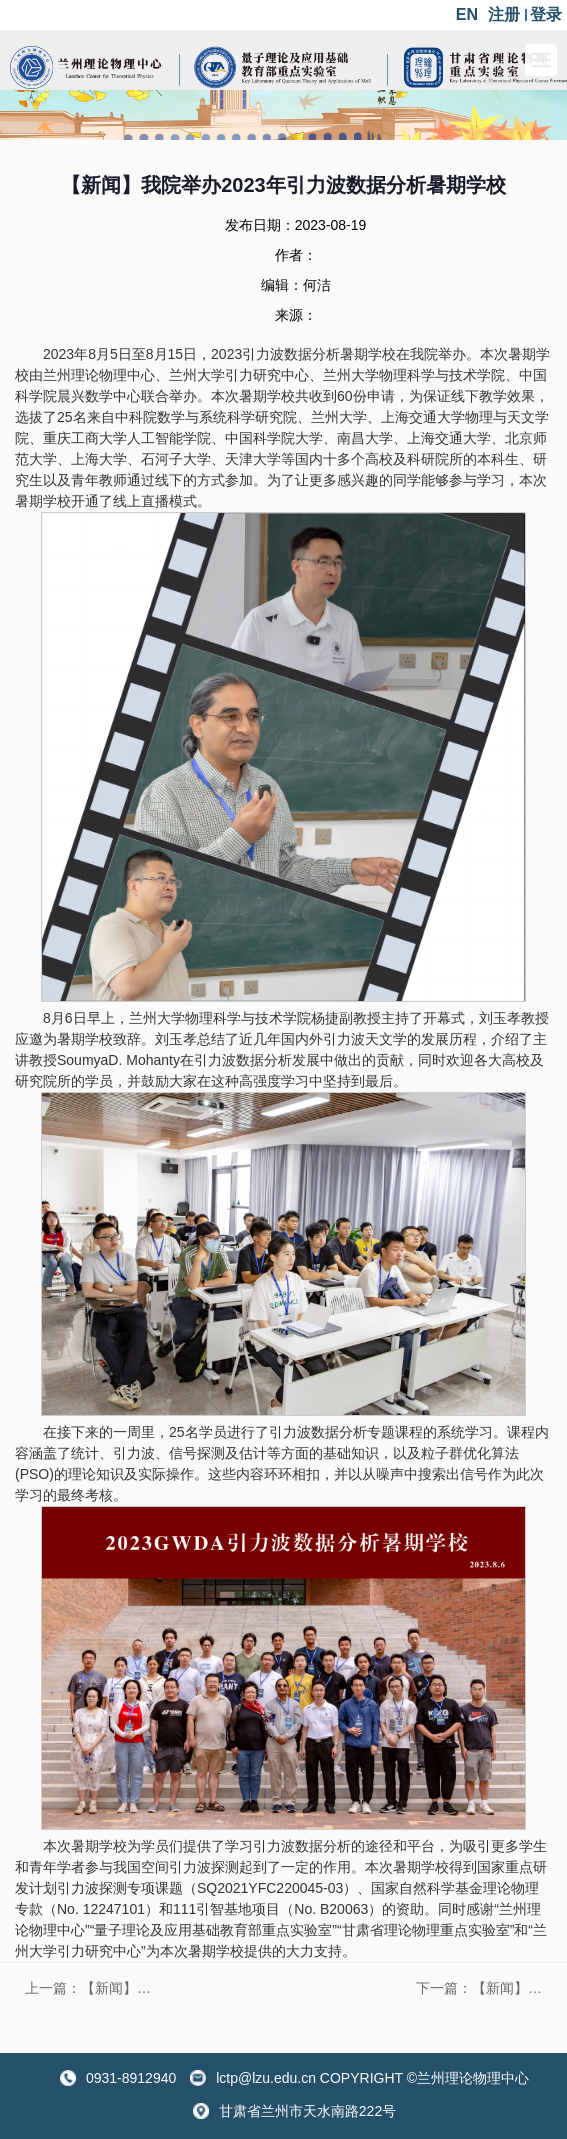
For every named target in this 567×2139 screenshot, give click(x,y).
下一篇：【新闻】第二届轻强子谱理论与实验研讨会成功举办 (484, 1988)
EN (467, 14)
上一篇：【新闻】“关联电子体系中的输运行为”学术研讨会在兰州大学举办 (93, 1988)
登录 (546, 14)
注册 (504, 14)
